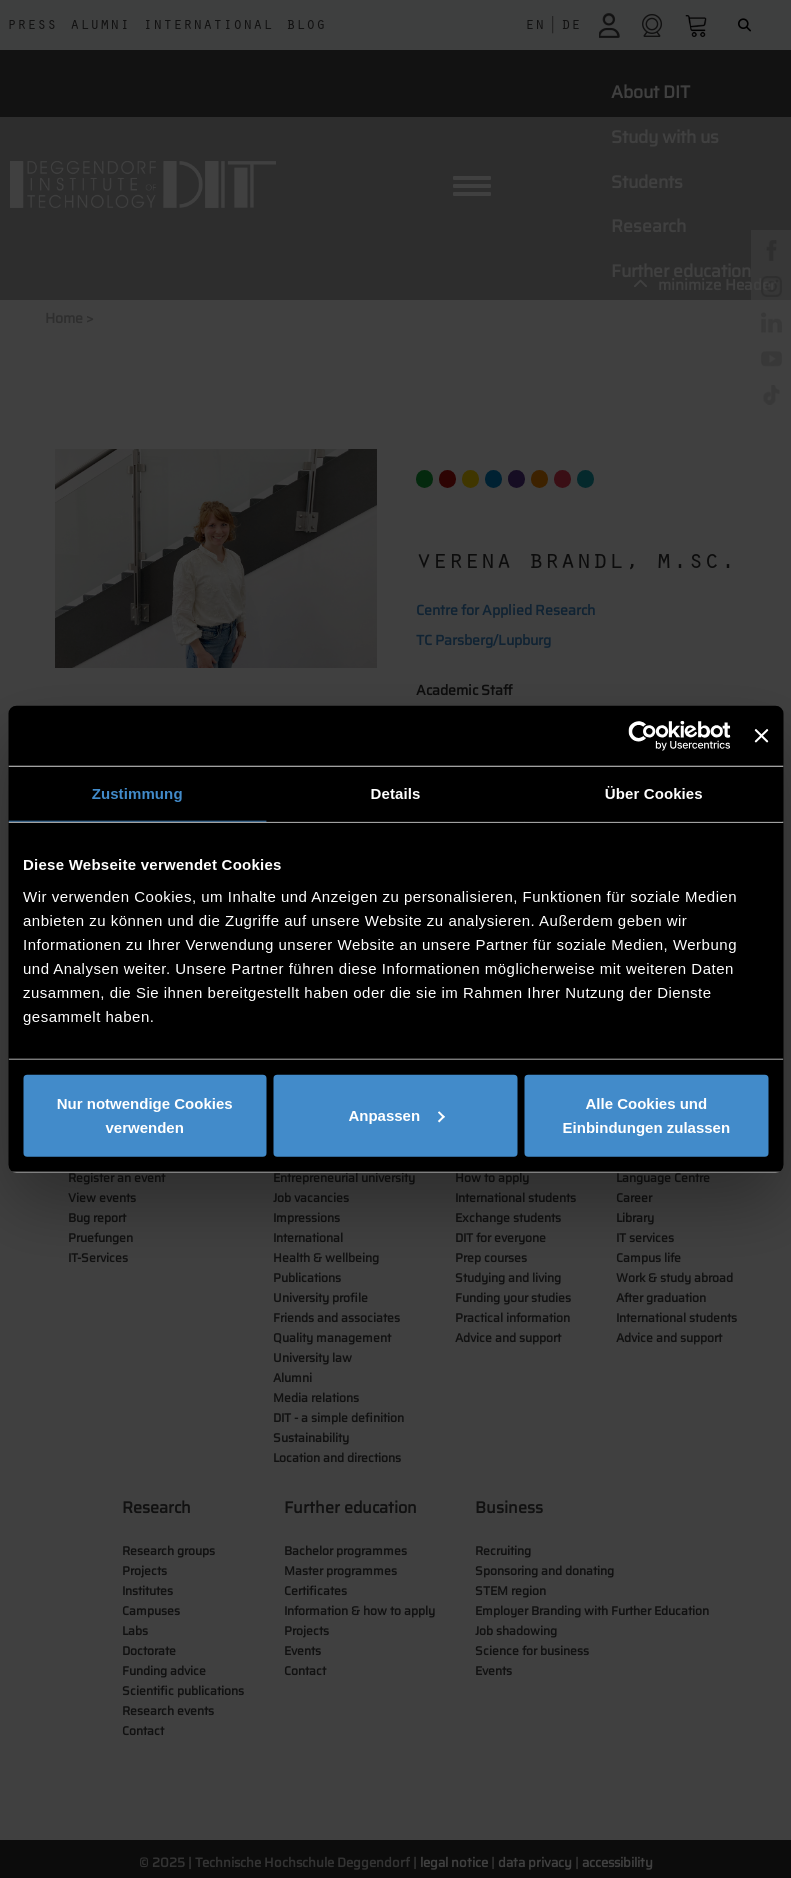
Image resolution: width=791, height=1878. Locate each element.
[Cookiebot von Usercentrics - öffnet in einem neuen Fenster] (643, 736)
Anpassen (396, 1114)
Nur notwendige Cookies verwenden (145, 1114)
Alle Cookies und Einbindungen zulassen (647, 1114)
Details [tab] (396, 793)
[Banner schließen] (761, 736)
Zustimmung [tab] (137, 793)
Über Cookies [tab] (654, 793)
